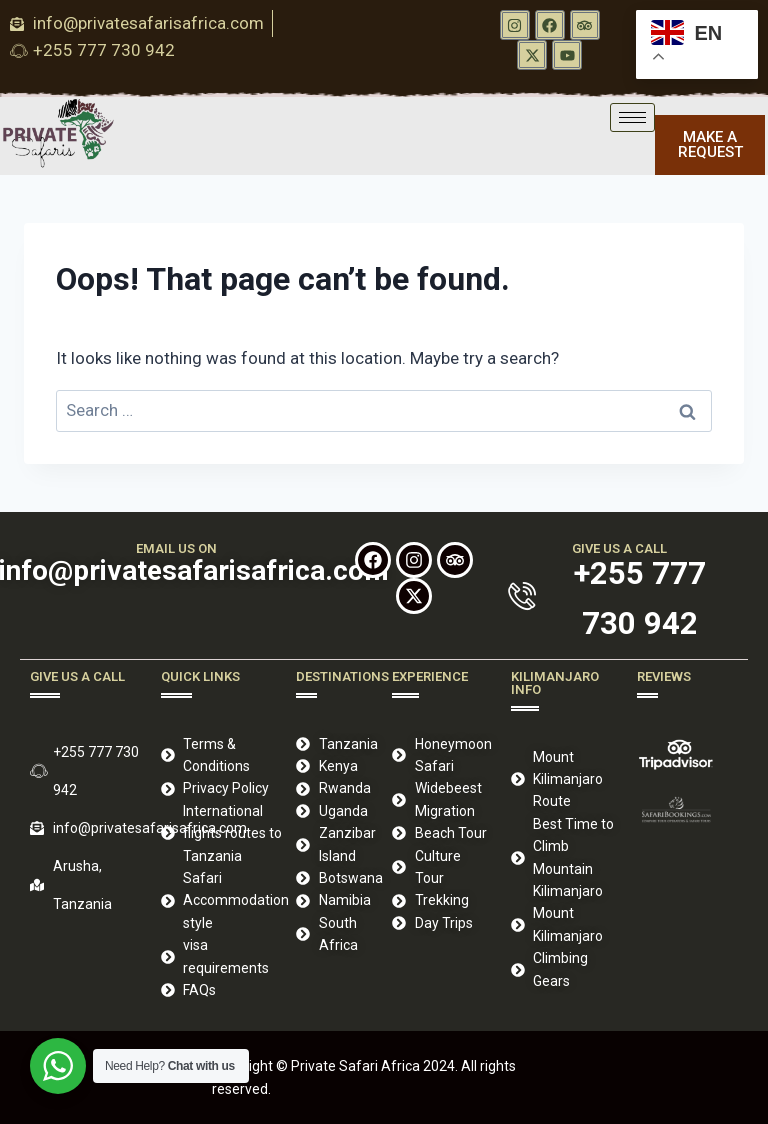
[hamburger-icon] (632, 117)
